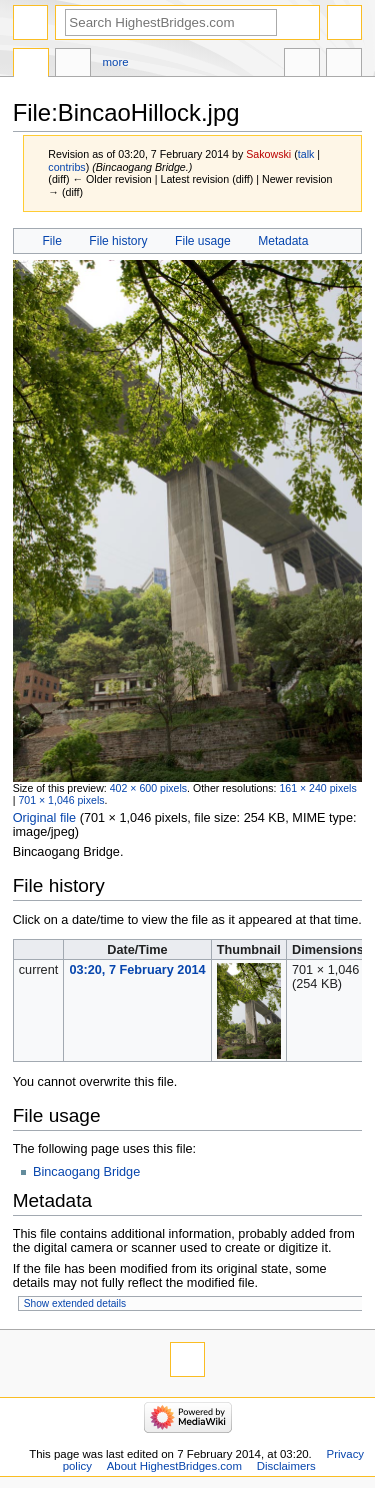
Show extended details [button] (75, 1303)
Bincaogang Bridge (86, 1172)
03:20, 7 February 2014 (137, 970)
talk (306, 154)
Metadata (283, 241)
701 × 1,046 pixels (61, 800)
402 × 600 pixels (148, 788)
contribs (66, 167)
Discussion (73, 65)
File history (118, 241)
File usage (203, 241)
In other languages (302, 65)
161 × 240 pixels (317, 788)
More (116, 62)
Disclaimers (286, 1466)
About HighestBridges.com (174, 1466)
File (51, 241)
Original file (44, 818)
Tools (344, 65)
